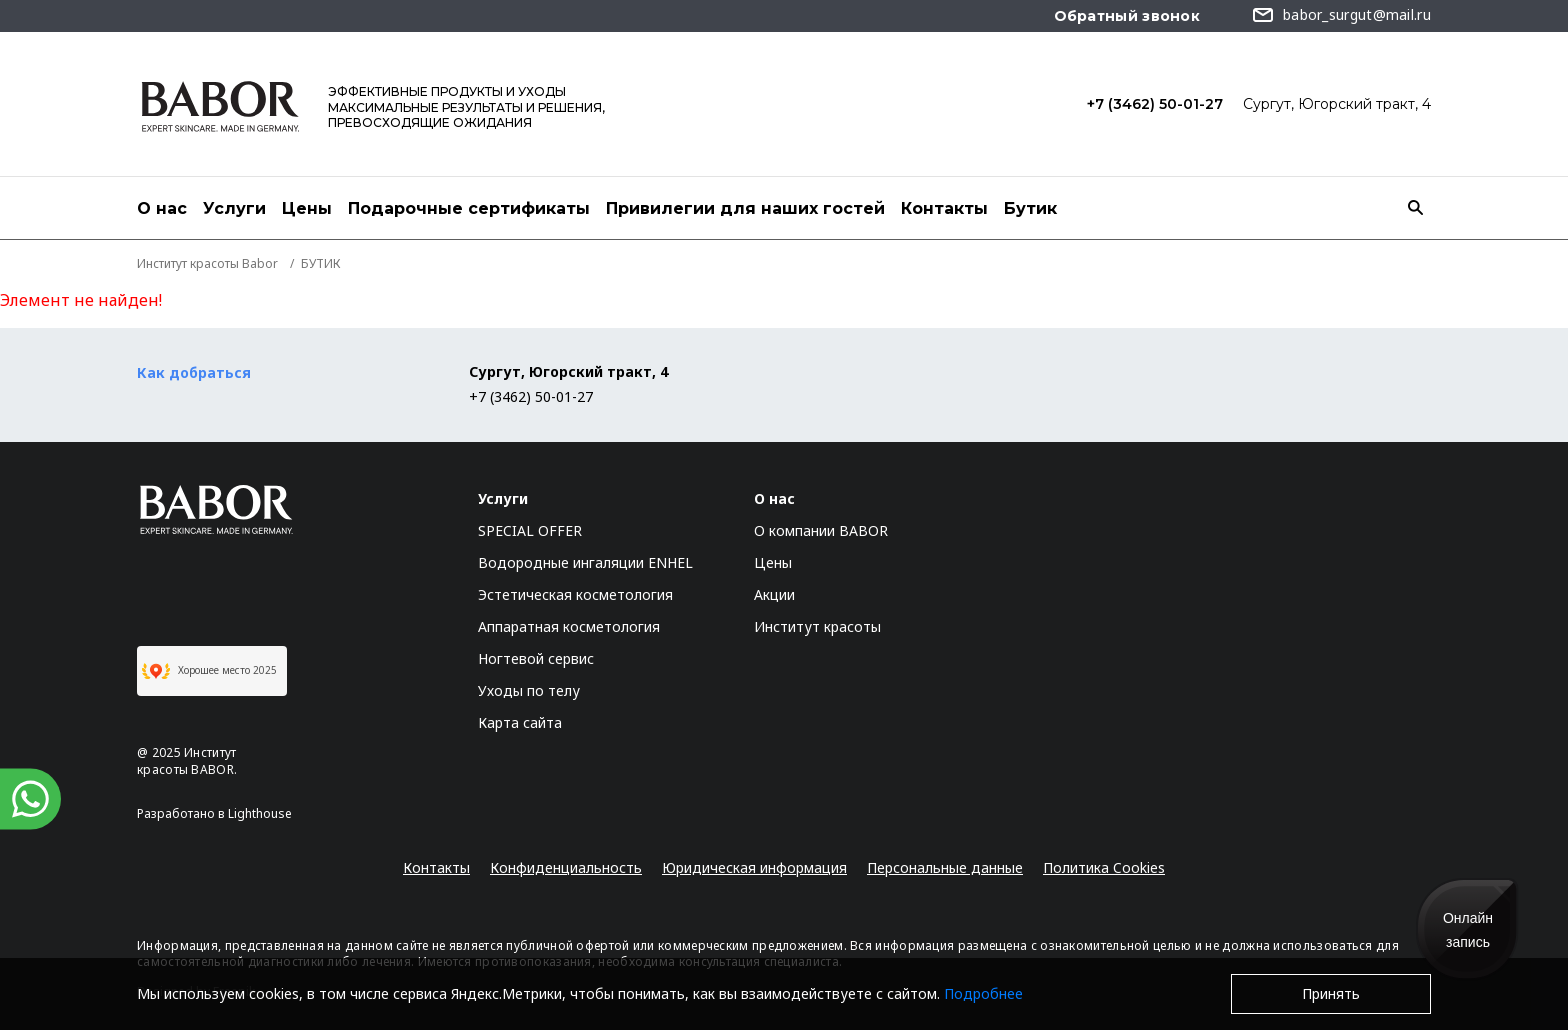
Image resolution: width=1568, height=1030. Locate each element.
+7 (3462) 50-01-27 (1155, 104)
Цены (307, 208)
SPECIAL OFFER (530, 530)
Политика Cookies (1104, 867)
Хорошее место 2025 (209, 671)
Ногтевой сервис (536, 658)
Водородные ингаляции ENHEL (585, 562)
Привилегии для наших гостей (745, 208)
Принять (1331, 993)
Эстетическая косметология (575, 594)
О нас (162, 208)
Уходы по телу (529, 690)
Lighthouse (260, 813)
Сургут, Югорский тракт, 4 (1337, 104)
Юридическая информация (754, 867)
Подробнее (983, 993)
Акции (774, 594)
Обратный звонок (1127, 16)
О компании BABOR (821, 530)
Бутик (1030, 208)
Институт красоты (817, 626)
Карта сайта (520, 722)
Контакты (944, 208)
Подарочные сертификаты (469, 208)
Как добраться (194, 372)
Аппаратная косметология (569, 626)
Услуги (234, 208)
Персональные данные (945, 867)
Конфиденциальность (566, 867)
